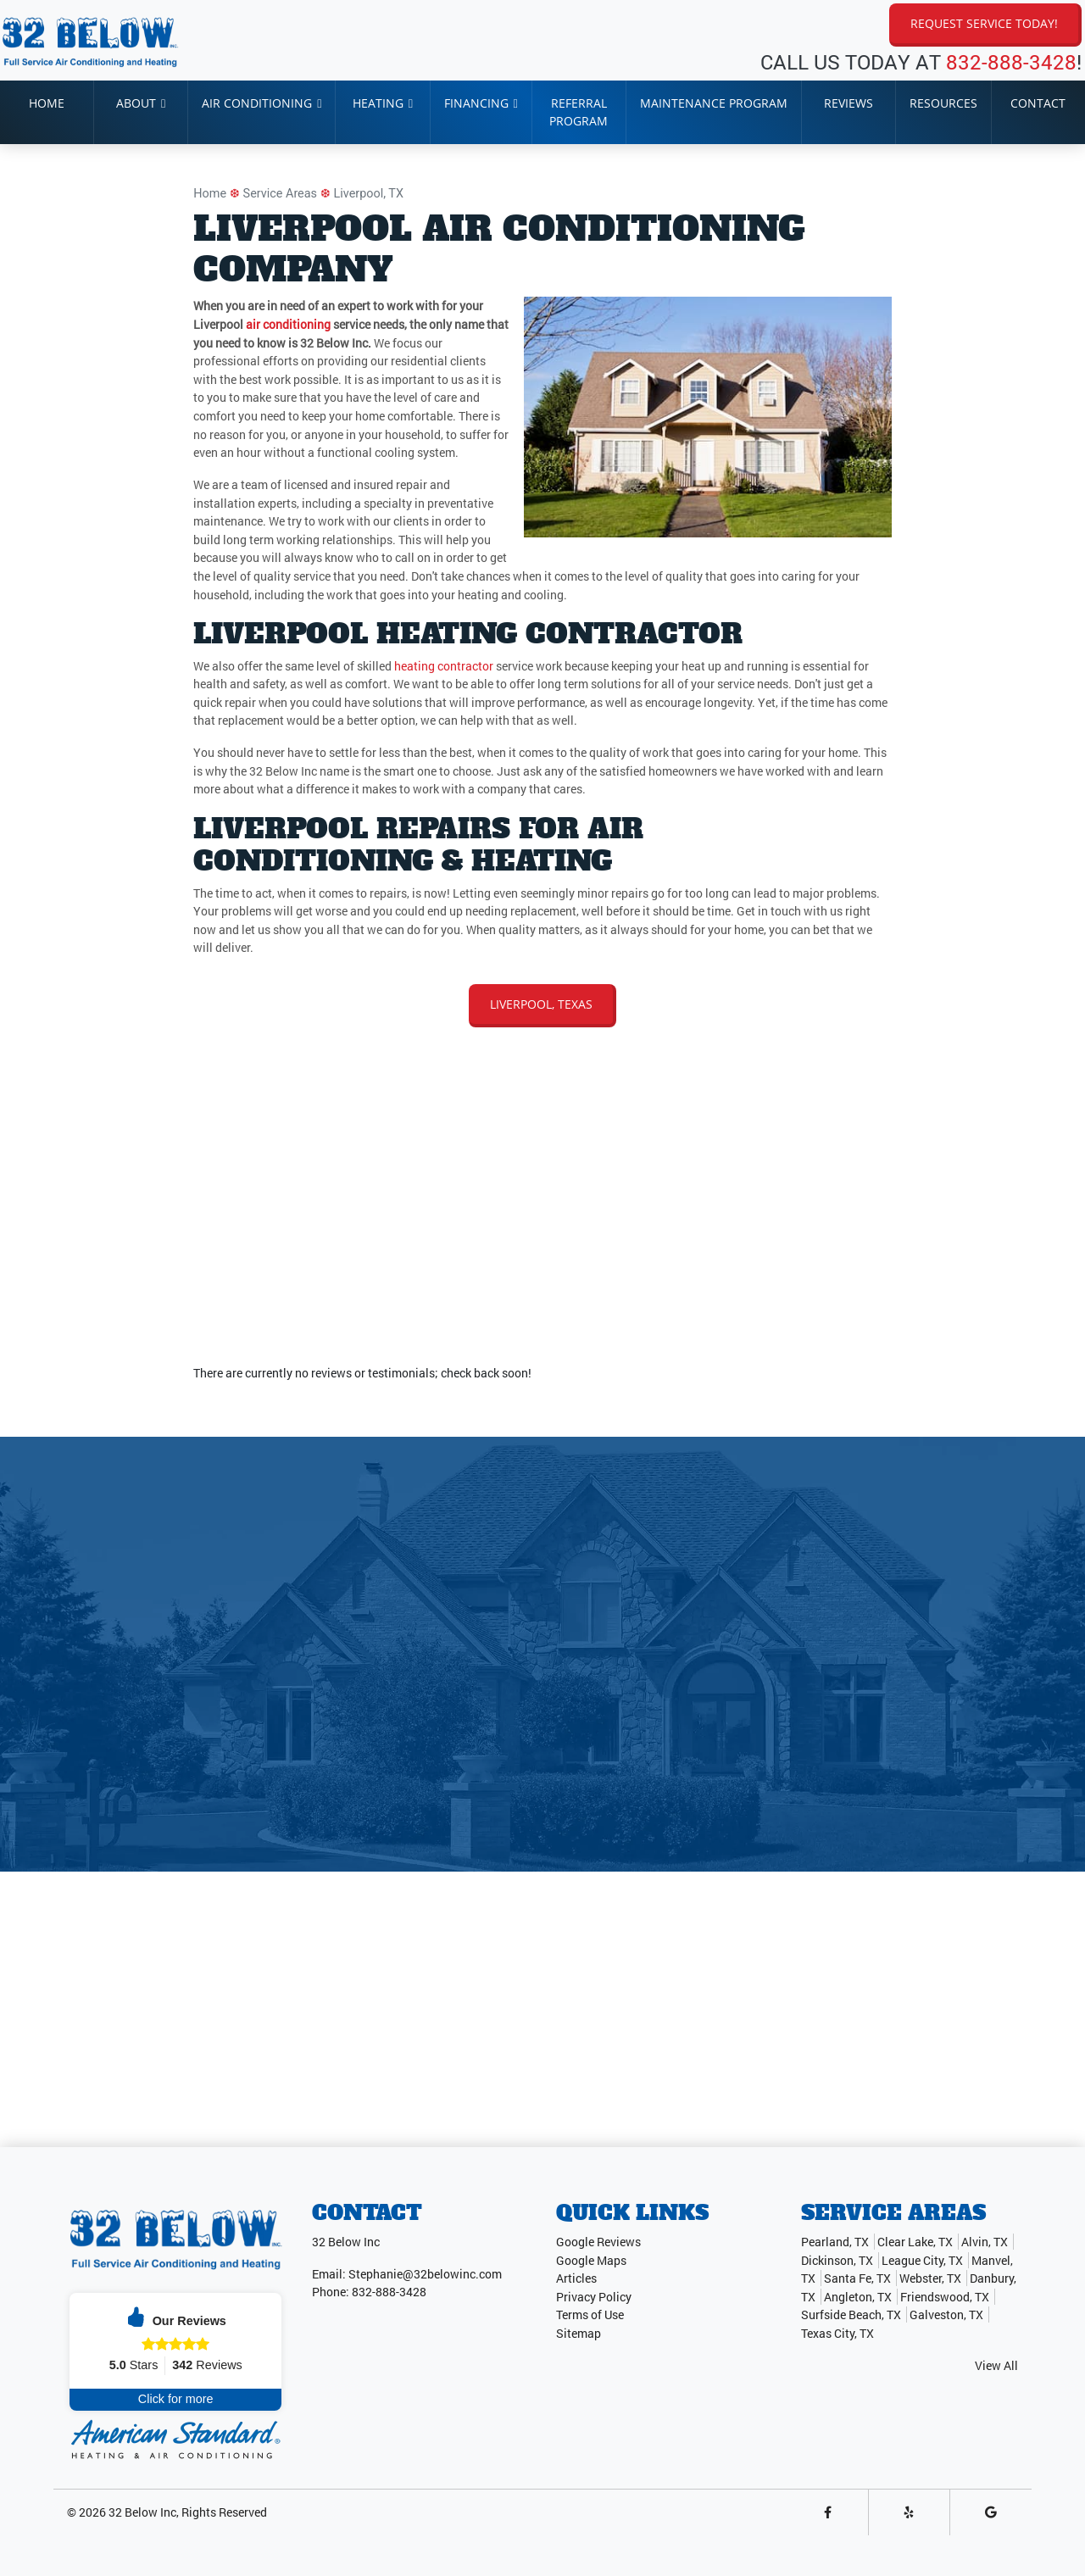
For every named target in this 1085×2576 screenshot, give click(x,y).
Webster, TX (930, 2278)
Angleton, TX (858, 2297)
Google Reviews (598, 2242)
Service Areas (280, 193)
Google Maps (591, 2260)
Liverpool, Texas (541, 1004)
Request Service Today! (984, 23)
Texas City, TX (837, 2333)
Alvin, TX (984, 2242)
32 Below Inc (142, 2512)
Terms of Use (590, 2314)
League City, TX (922, 2260)
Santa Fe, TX (857, 2278)
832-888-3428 (1011, 61)
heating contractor (443, 666)
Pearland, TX (835, 2242)
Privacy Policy (594, 2297)
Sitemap (578, 2333)
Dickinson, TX (837, 2260)
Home (209, 193)
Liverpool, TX (368, 193)
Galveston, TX (946, 2314)
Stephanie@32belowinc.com (425, 2274)
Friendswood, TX (944, 2297)
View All (996, 2365)
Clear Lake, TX (915, 2242)
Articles (576, 2278)
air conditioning (288, 324)
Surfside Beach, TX (851, 2314)
